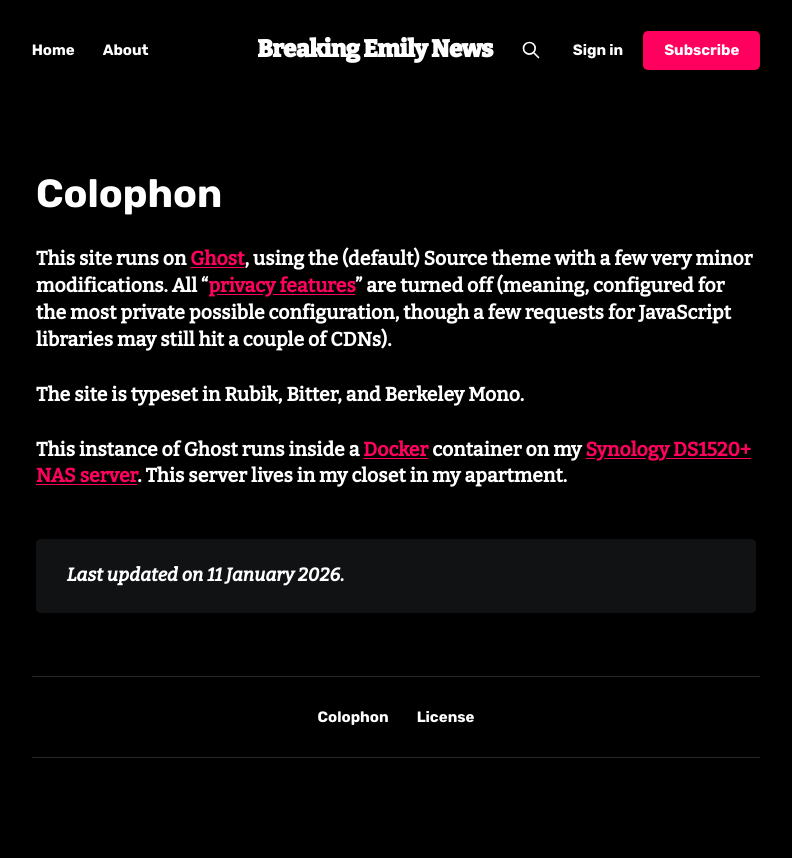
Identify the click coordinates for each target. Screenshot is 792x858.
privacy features (281, 286)
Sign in (598, 50)
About (126, 50)
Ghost (217, 259)
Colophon (353, 717)
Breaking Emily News (375, 50)
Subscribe (701, 50)
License (446, 717)
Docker (395, 450)
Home (53, 50)
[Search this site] (531, 50)
